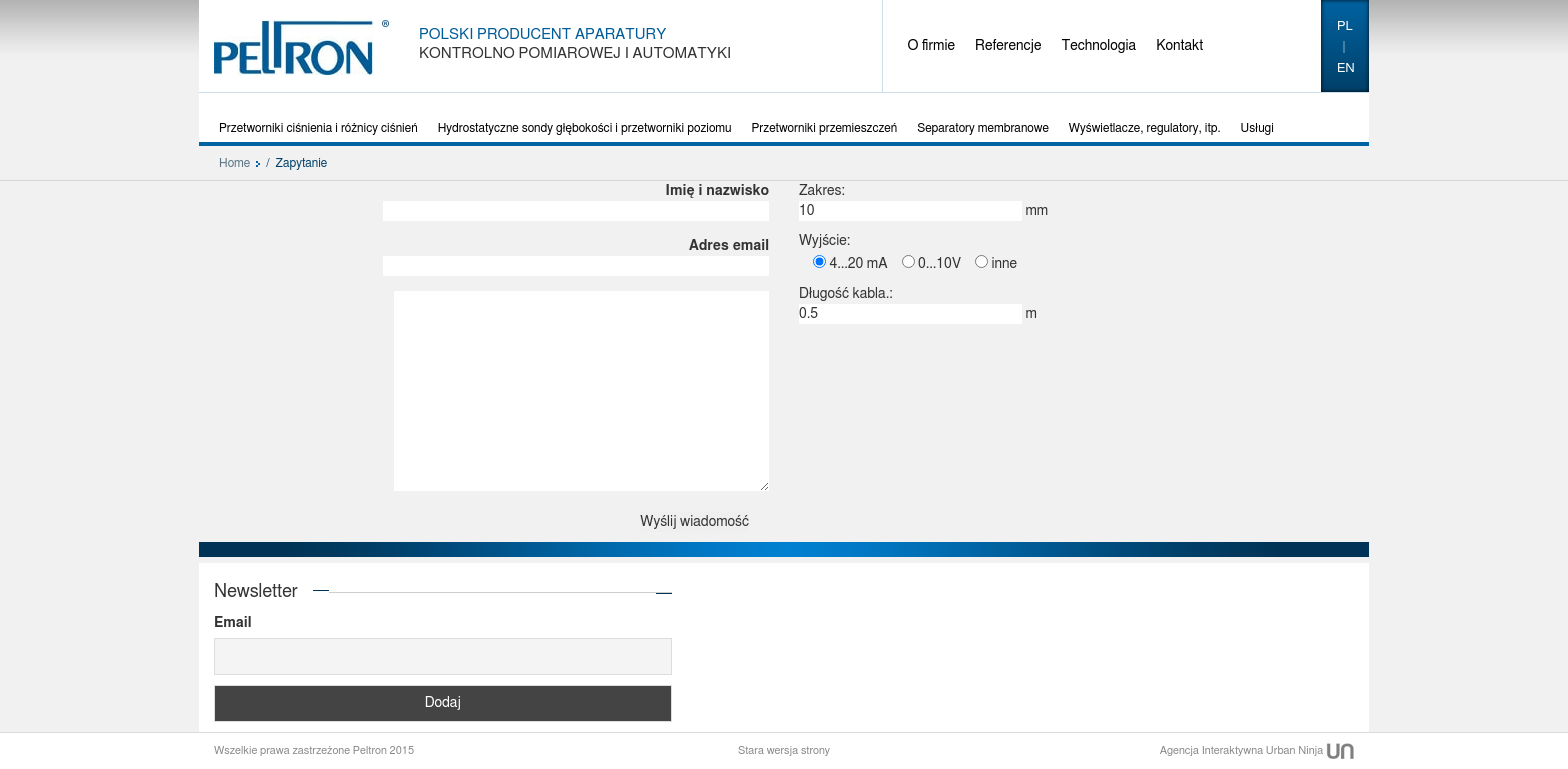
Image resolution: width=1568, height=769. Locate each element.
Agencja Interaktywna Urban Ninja (1257, 750)
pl (1345, 26)
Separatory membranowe (983, 128)
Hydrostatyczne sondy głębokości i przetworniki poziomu (585, 128)
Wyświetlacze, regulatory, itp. (1145, 128)
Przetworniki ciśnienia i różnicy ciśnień (318, 128)
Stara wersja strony (784, 750)
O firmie (932, 46)
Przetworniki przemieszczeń (825, 128)
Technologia (1098, 46)
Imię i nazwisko (576, 201)
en (1346, 68)
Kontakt (1179, 46)
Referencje (1008, 46)
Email (232, 623)
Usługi (1257, 128)
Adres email (576, 256)
